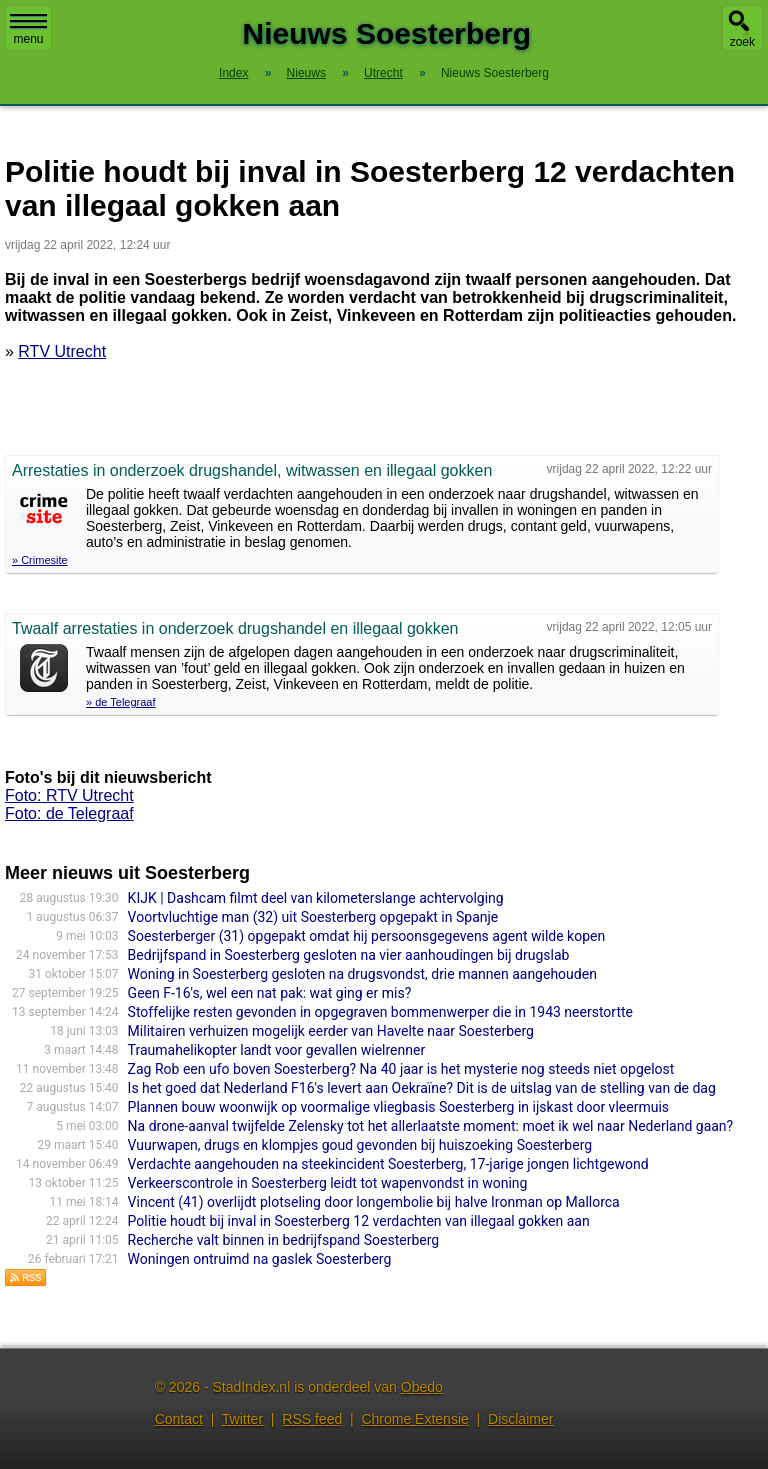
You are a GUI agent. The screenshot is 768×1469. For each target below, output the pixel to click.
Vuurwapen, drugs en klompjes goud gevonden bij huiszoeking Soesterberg (360, 1145)
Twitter (242, 1419)
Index (233, 73)
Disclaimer (520, 1419)
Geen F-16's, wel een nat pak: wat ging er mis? (270, 993)
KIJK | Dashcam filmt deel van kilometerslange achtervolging (316, 898)
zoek (742, 42)
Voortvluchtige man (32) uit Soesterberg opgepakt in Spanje (313, 917)
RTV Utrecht (62, 351)
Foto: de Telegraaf (69, 813)
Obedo (422, 1387)
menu (28, 30)
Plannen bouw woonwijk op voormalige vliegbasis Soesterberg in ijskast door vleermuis (398, 1107)
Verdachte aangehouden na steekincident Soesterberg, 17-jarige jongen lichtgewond (388, 1164)
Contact (179, 1419)
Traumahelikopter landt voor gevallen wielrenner (277, 1050)
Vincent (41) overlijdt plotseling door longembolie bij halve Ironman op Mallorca (374, 1202)
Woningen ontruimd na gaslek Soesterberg (260, 1259)
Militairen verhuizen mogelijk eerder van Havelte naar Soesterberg (331, 1031)
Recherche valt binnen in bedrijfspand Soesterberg (284, 1240)
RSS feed (312, 1419)
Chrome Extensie (414, 1419)
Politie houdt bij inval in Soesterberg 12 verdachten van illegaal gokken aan (359, 1221)
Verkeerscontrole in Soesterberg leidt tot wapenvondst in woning (328, 1183)
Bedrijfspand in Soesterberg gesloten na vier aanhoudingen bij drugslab (349, 955)
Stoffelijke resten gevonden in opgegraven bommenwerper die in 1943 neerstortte (380, 1012)
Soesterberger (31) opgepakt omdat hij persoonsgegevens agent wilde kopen (367, 936)
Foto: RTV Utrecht (69, 795)
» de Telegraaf (121, 702)
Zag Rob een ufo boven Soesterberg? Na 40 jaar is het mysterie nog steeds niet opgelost (401, 1069)
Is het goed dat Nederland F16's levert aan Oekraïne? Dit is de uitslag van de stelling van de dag (422, 1088)
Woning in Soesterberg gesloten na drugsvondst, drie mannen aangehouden (362, 974)
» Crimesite (40, 560)
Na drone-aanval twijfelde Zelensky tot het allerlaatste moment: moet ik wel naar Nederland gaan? (431, 1126)
